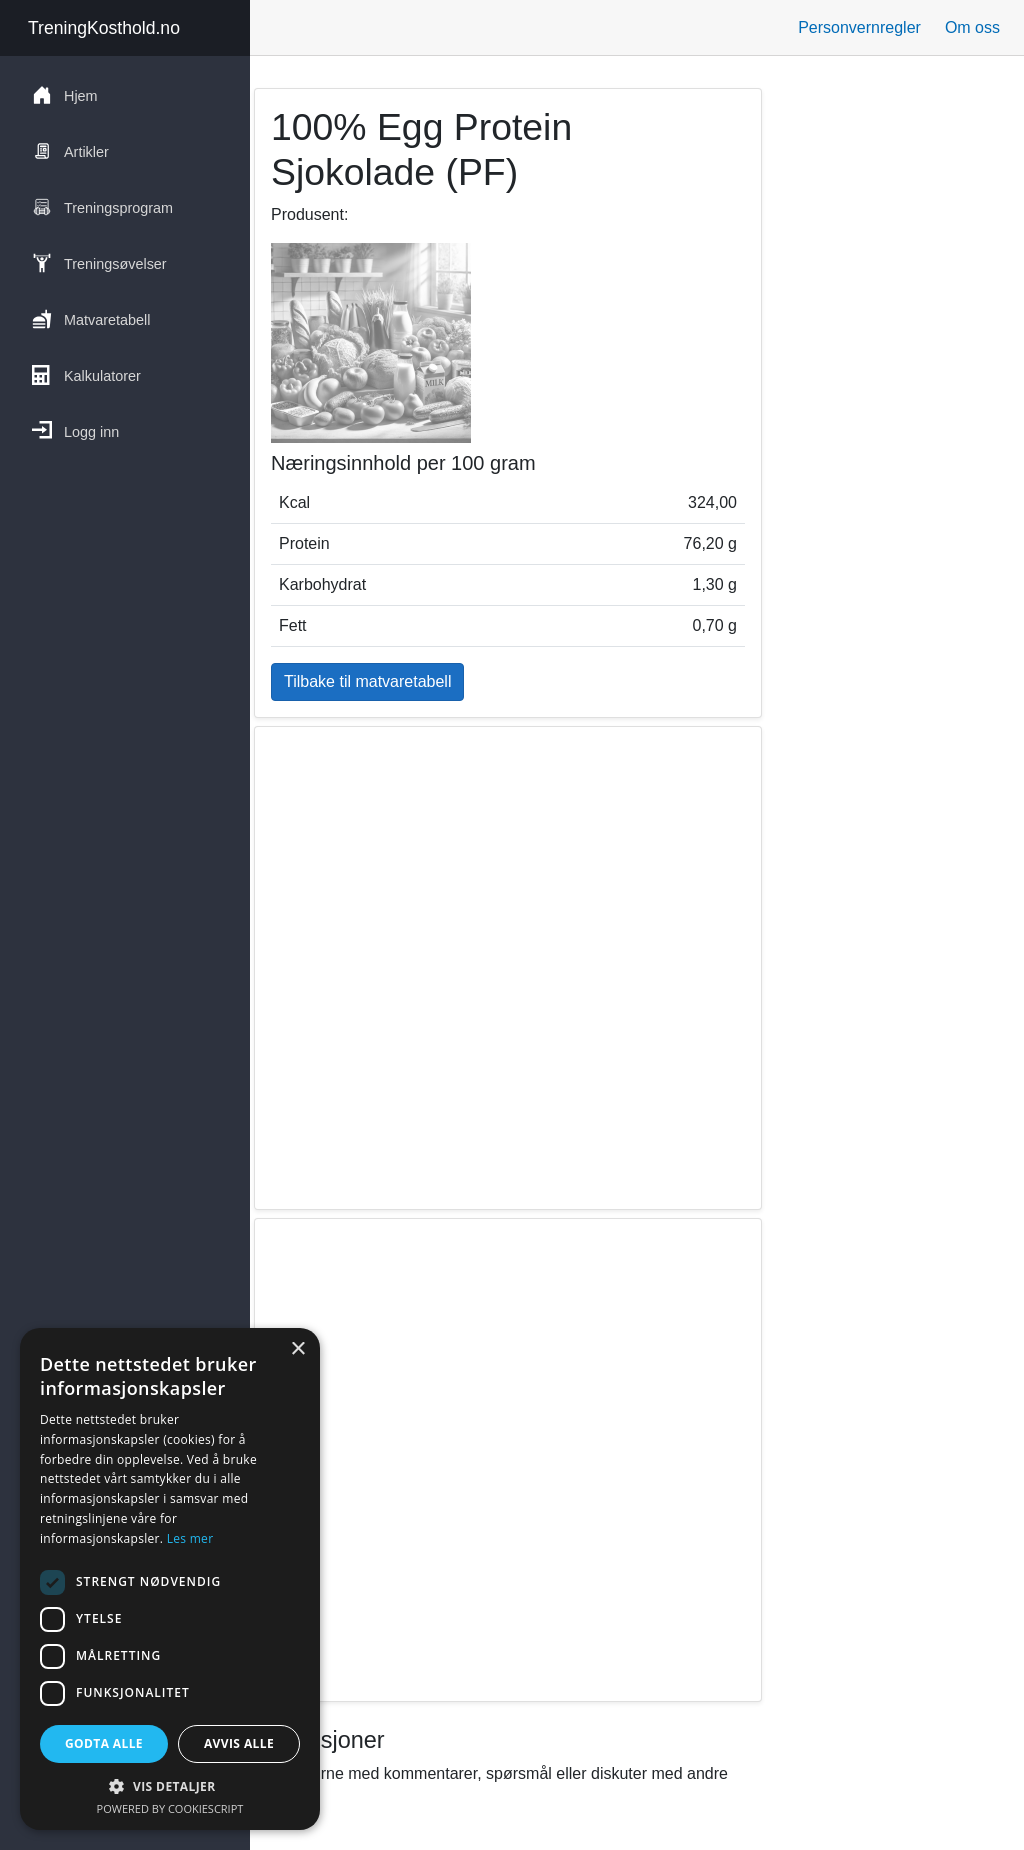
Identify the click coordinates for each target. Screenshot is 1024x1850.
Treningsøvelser (99, 263)
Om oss (972, 27)
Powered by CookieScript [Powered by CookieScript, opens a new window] (170, 1808)
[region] (508, 968)
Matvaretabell (91, 319)
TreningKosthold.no (104, 28)
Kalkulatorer (86, 375)
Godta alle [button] (104, 1743)
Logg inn (75, 431)
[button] (170, 1786)
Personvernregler (859, 27)
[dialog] (170, 1579)
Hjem (65, 95)
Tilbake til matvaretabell (367, 681)
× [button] (297, 1349)
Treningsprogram (102, 207)
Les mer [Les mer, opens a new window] (190, 1538)
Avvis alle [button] (239, 1743)
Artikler (70, 151)
